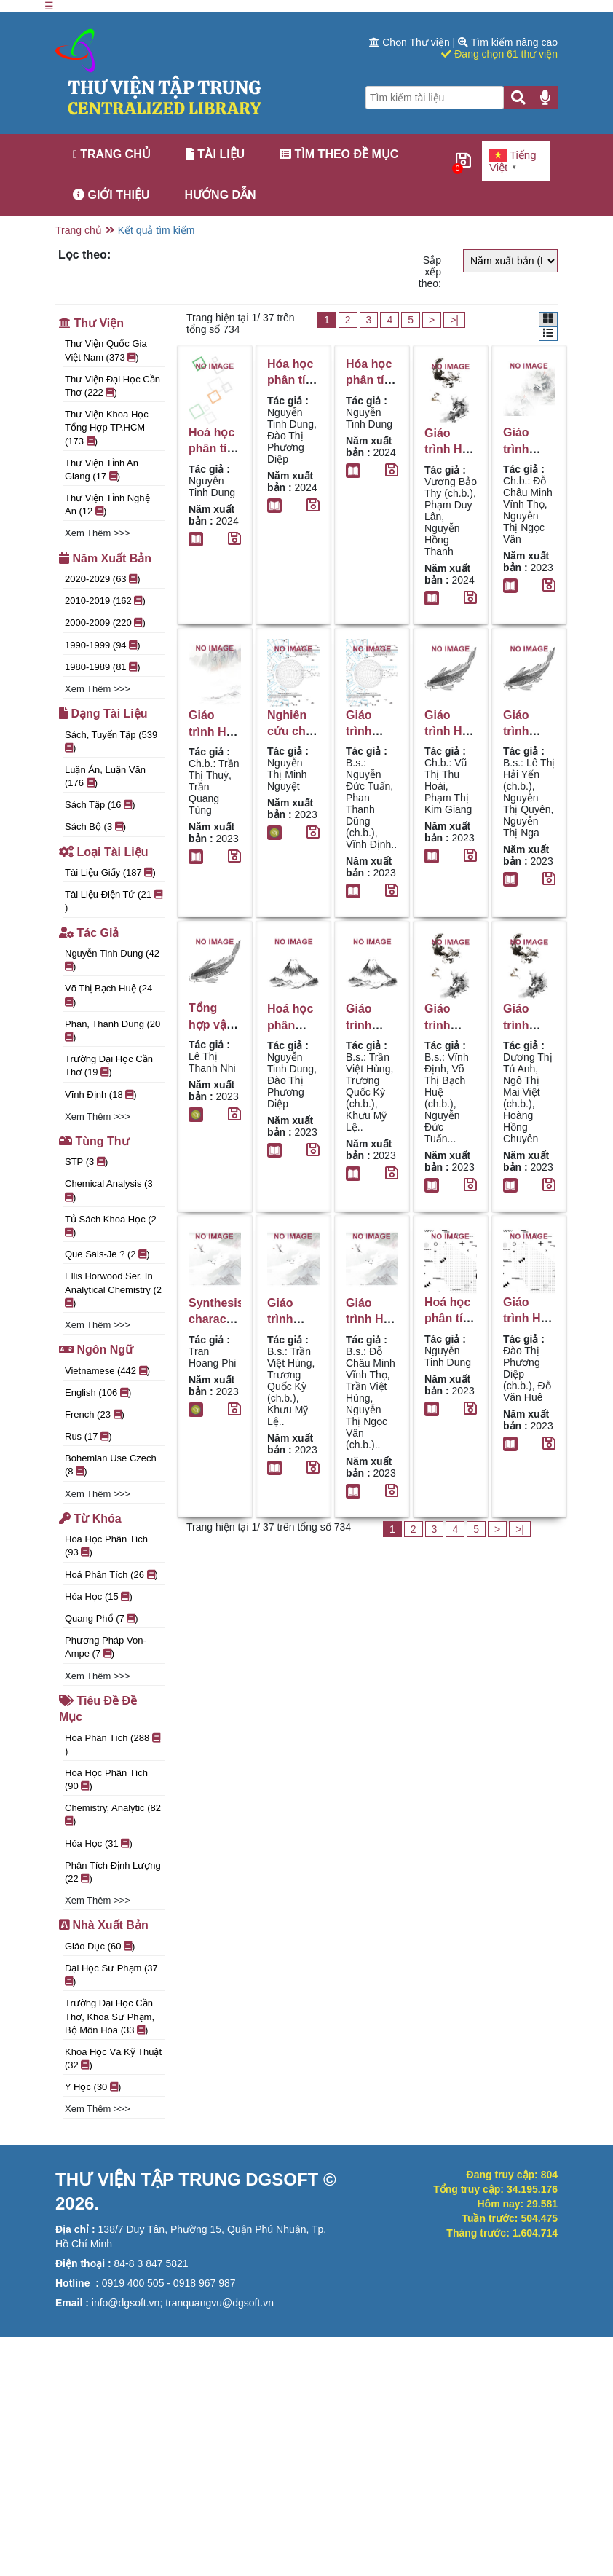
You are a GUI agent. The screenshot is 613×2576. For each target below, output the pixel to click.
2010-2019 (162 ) (105, 600)
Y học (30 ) (93, 2086)
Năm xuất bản (105, 558)
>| (454, 320)
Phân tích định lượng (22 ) (113, 1872)
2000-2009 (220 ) (105, 622)
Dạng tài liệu (103, 713)
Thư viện (91, 323)
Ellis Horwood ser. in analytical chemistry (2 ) (113, 1289)
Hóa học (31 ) (99, 1843)
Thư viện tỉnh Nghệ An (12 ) (107, 504)
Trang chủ (112, 154)
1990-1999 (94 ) (103, 645)
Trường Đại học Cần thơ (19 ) (109, 1065)
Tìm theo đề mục (339, 154)
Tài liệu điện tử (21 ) (113, 901)
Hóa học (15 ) (99, 1596)
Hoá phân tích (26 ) (111, 1574)
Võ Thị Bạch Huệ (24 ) (108, 995)
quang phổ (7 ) (101, 1618)
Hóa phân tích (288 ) (112, 1744)
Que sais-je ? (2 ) (107, 1254)
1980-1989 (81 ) (103, 666)
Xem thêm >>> (97, 532)
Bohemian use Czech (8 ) (111, 1465)
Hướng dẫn (220, 195)
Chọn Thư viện (410, 42)
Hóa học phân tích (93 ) (106, 1546)
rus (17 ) (88, 1436)
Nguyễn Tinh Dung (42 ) (112, 960)
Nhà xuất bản (104, 1925)
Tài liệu (215, 154)
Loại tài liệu (103, 852)
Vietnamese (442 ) (107, 1370)
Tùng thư (94, 1141)
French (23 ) (94, 1414)
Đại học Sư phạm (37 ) (111, 1975)
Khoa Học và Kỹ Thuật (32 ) (113, 2058)
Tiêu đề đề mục (98, 1709)
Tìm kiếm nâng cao (508, 42)
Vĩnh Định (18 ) (101, 1094)
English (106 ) (98, 1392)
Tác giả (89, 933)
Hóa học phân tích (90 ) (106, 1779)
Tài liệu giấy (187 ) (110, 872)
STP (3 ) (86, 1161)
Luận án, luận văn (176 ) (105, 776)
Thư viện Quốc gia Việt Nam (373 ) (106, 350)
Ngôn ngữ (96, 1349)
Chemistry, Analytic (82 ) (113, 1814)
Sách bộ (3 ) (95, 826)
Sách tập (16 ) (100, 804)
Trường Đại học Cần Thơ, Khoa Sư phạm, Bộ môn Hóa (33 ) (109, 2016)
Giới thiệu (111, 195)
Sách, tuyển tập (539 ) (111, 741)
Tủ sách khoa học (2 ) (111, 1226)
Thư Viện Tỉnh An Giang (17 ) (101, 470)
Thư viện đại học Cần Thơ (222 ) (112, 386)
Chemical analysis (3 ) (109, 1190)
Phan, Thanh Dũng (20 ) (112, 1030)
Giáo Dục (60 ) (100, 1946)
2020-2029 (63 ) (103, 578)
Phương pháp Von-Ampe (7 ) (105, 1647)
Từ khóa (90, 1518)
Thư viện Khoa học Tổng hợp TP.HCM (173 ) (107, 427)
